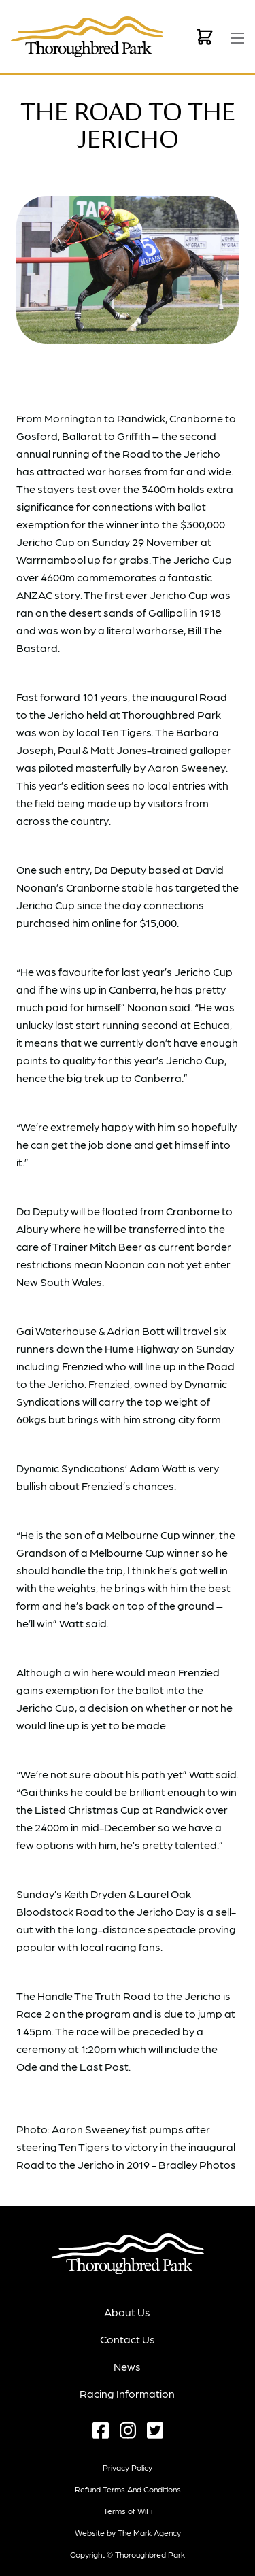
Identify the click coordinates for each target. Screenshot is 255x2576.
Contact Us (127, 2339)
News (127, 2366)
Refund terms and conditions (128, 2489)
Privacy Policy (127, 2467)
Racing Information (127, 2393)
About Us (127, 2311)
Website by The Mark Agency (128, 2532)
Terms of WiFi (127, 2510)
